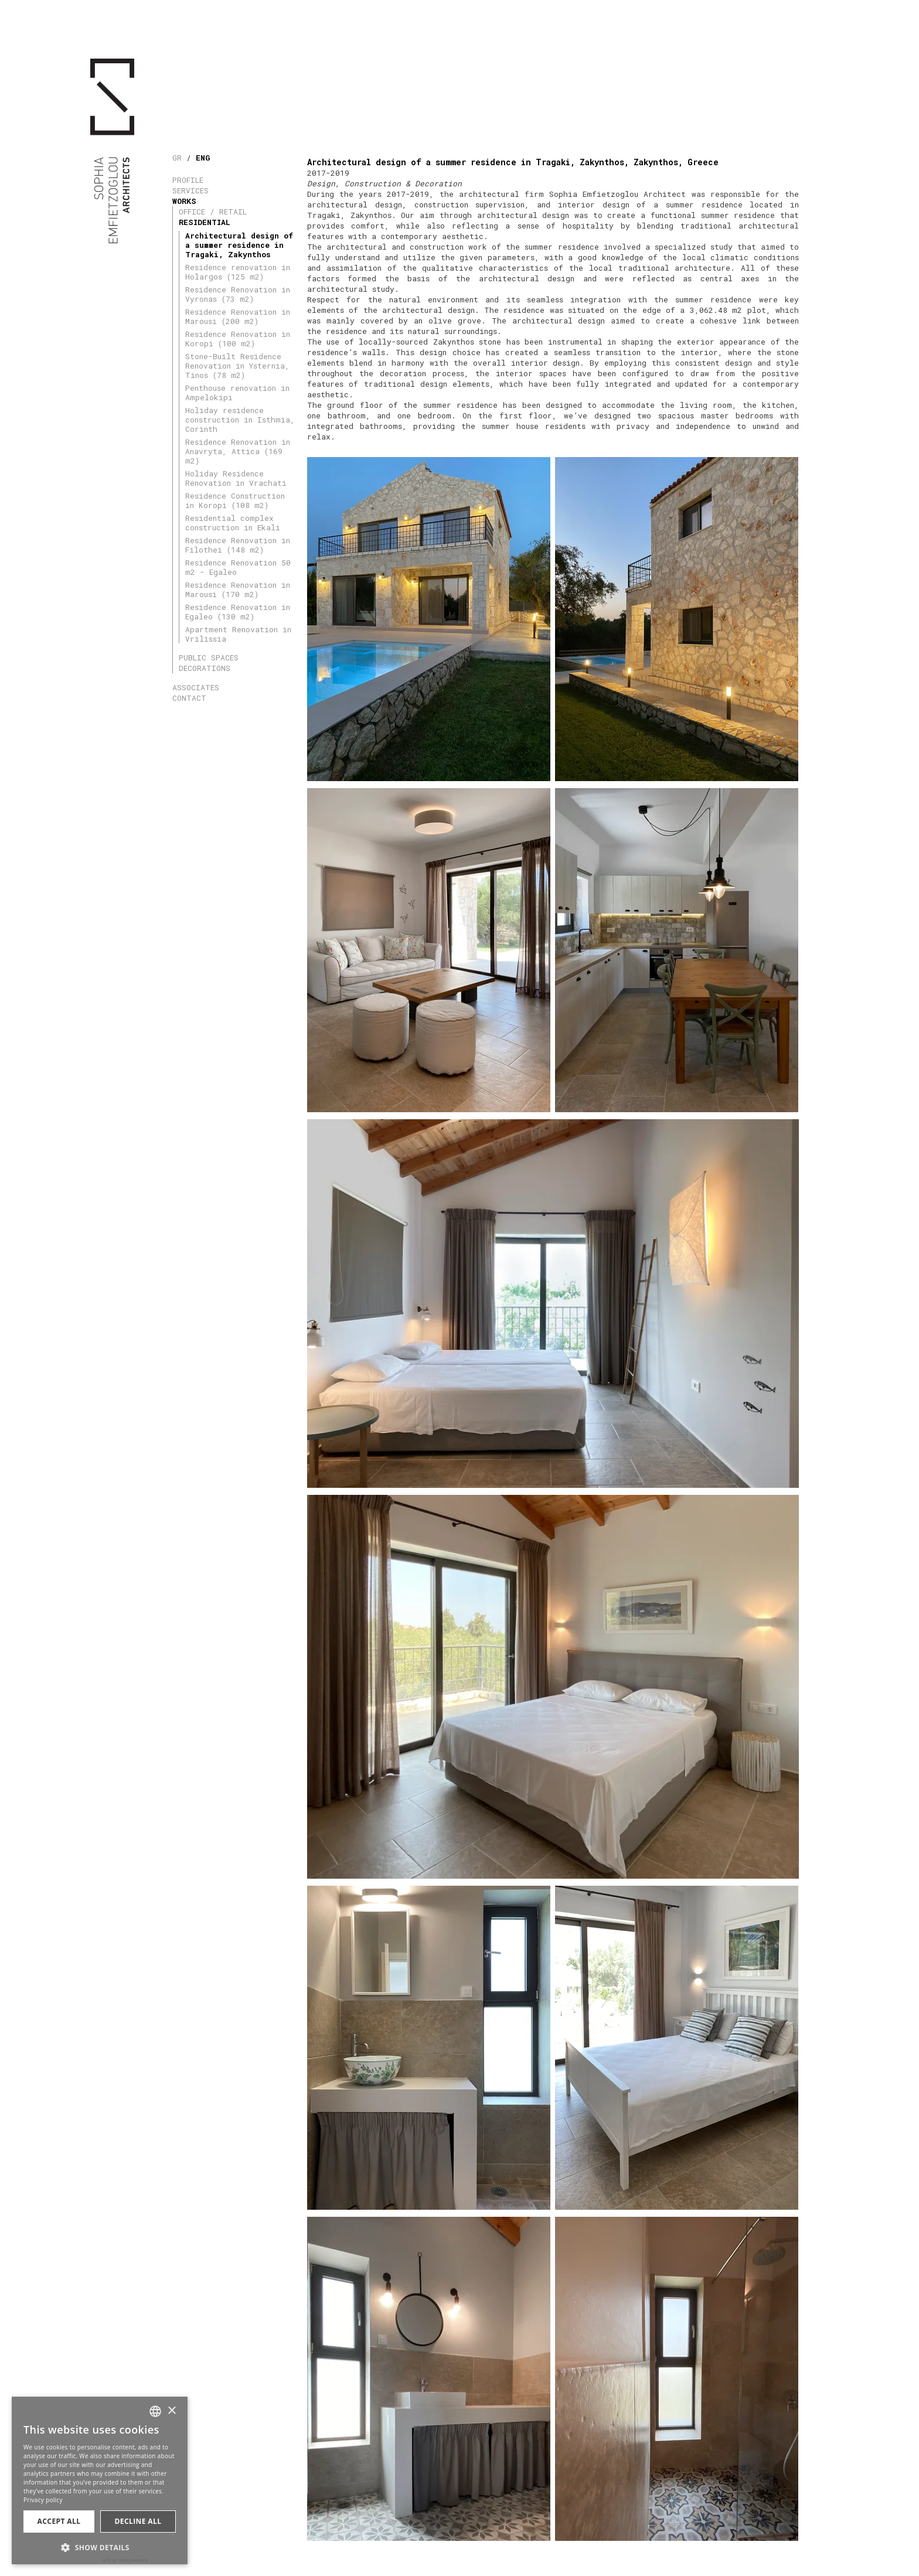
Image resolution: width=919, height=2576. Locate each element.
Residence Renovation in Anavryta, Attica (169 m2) (237, 451)
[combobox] (155, 2411)
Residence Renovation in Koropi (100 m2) (237, 338)
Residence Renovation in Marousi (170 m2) (237, 589)
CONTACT (189, 698)
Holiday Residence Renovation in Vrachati (236, 478)
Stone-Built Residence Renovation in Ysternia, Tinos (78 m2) (237, 366)
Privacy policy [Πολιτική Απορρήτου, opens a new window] (43, 2500)
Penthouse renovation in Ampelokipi (237, 392)
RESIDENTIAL (204, 222)
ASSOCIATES (195, 687)
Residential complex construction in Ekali (232, 522)
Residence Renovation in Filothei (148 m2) (237, 545)
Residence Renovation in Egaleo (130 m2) (237, 611)
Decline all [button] (138, 2521)
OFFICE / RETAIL (213, 211)
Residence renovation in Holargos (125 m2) (237, 272)
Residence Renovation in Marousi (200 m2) (237, 316)
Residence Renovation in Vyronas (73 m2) (237, 294)
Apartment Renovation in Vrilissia (238, 634)
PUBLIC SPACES (209, 657)
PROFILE (187, 180)
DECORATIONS (204, 668)
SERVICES (190, 190)
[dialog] (100, 2480)
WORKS (184, 201)
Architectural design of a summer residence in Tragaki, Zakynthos (239, 245)
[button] (99, 2546)
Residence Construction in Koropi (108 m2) (235, 500)
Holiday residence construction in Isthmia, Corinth (240, 420)
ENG (203, 157)
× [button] (171, 2411)
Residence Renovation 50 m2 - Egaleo (238, 567)
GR (177, 157)
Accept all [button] (59, 2521)
